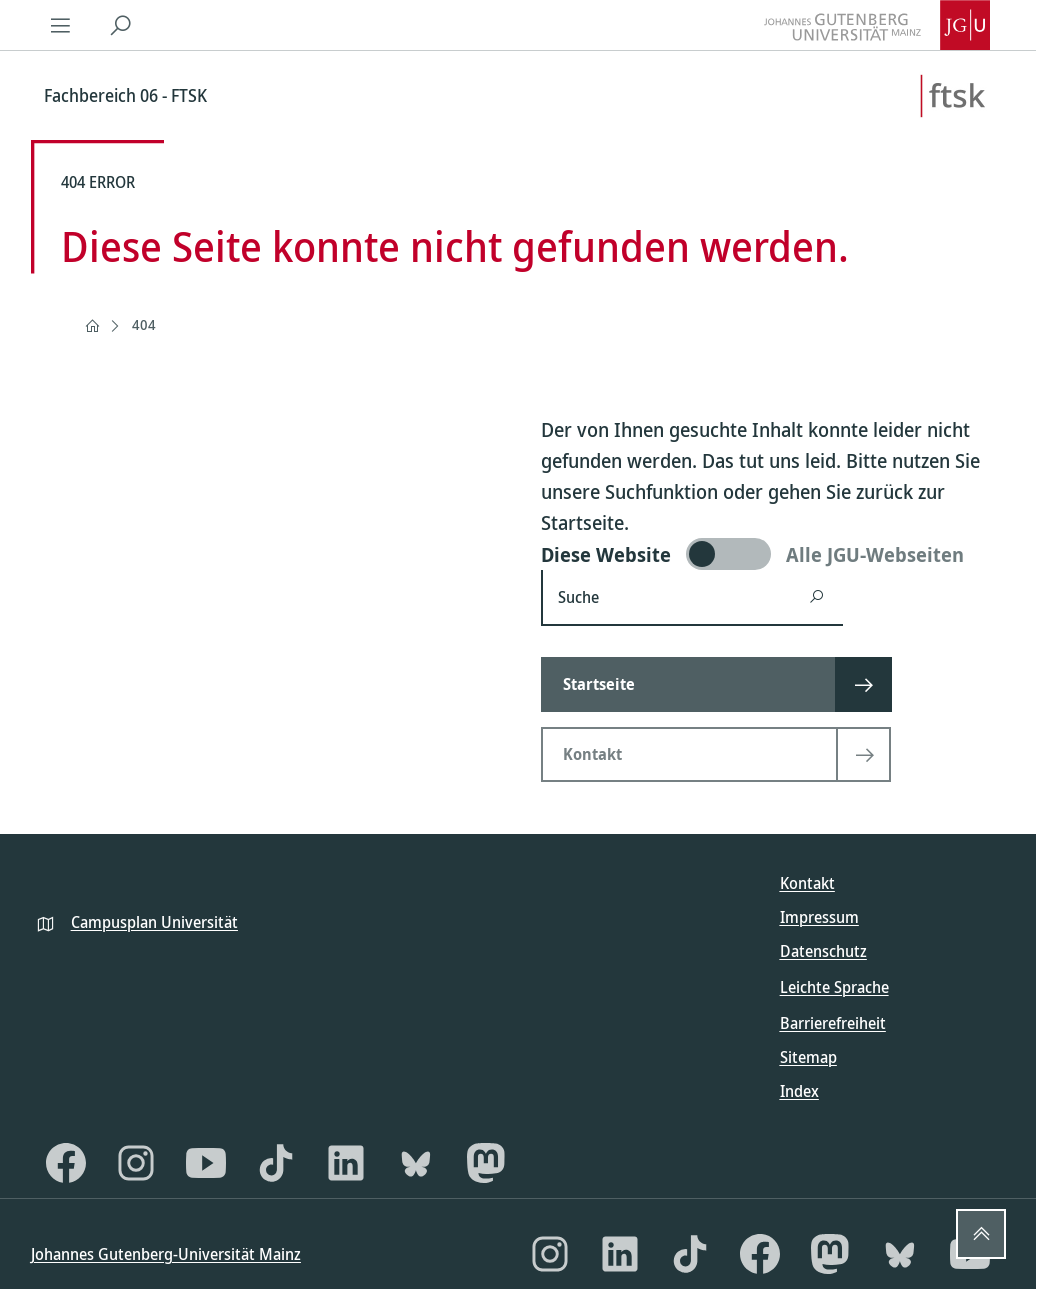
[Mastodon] (486, 1163)
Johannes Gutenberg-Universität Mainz (166, 1254)
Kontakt (807, 883)
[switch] (773, 554)
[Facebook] (66, 1163)
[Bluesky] (416, 1163)
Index (799, 1091)
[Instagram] (136, 1163)
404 (144, 324)
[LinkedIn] (346, 1163)
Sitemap (808, 1057)
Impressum (819, 917)
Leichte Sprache (834, 987)
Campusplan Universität (154, 922)
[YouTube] (206, 1163)
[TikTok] (276, 1163)
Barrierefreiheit (833, 1023)
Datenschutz (823, 951)
